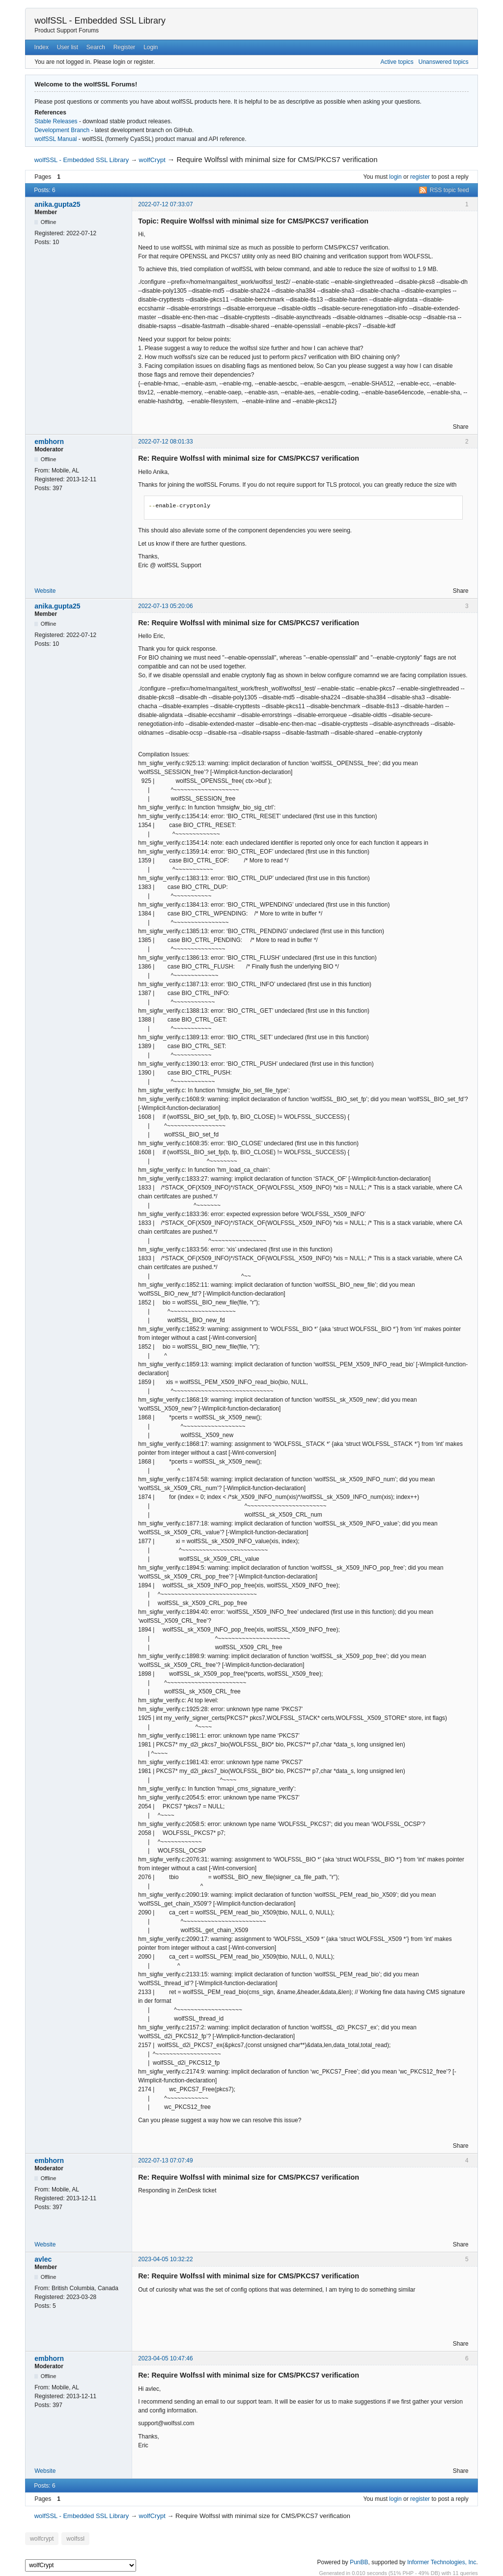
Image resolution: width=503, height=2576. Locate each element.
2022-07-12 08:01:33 (165, 441)
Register (124, 47)
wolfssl (72, 2538)
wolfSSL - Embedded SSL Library (100, 21)
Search (95, 47)
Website (45, 590)
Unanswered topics (444, 61)
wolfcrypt (40, 2538)
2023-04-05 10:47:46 (165, 2358)
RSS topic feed (449, 190)
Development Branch (61, 130)
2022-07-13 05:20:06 (165, 606)
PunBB (359, 2560)
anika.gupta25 (57, 204)
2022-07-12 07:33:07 (165, 204)
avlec (43, 2259)
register (420, 176)
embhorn (49, 441)
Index (41, 47)
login (395, 176)
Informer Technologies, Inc (441, 2560)
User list (67, 47)
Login (150, 47)
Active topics (396, 61)
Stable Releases (55, 121)
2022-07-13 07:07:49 (165, 2160)
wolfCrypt (152, 160)
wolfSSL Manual (55, 139)
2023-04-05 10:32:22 (165, 2259)
